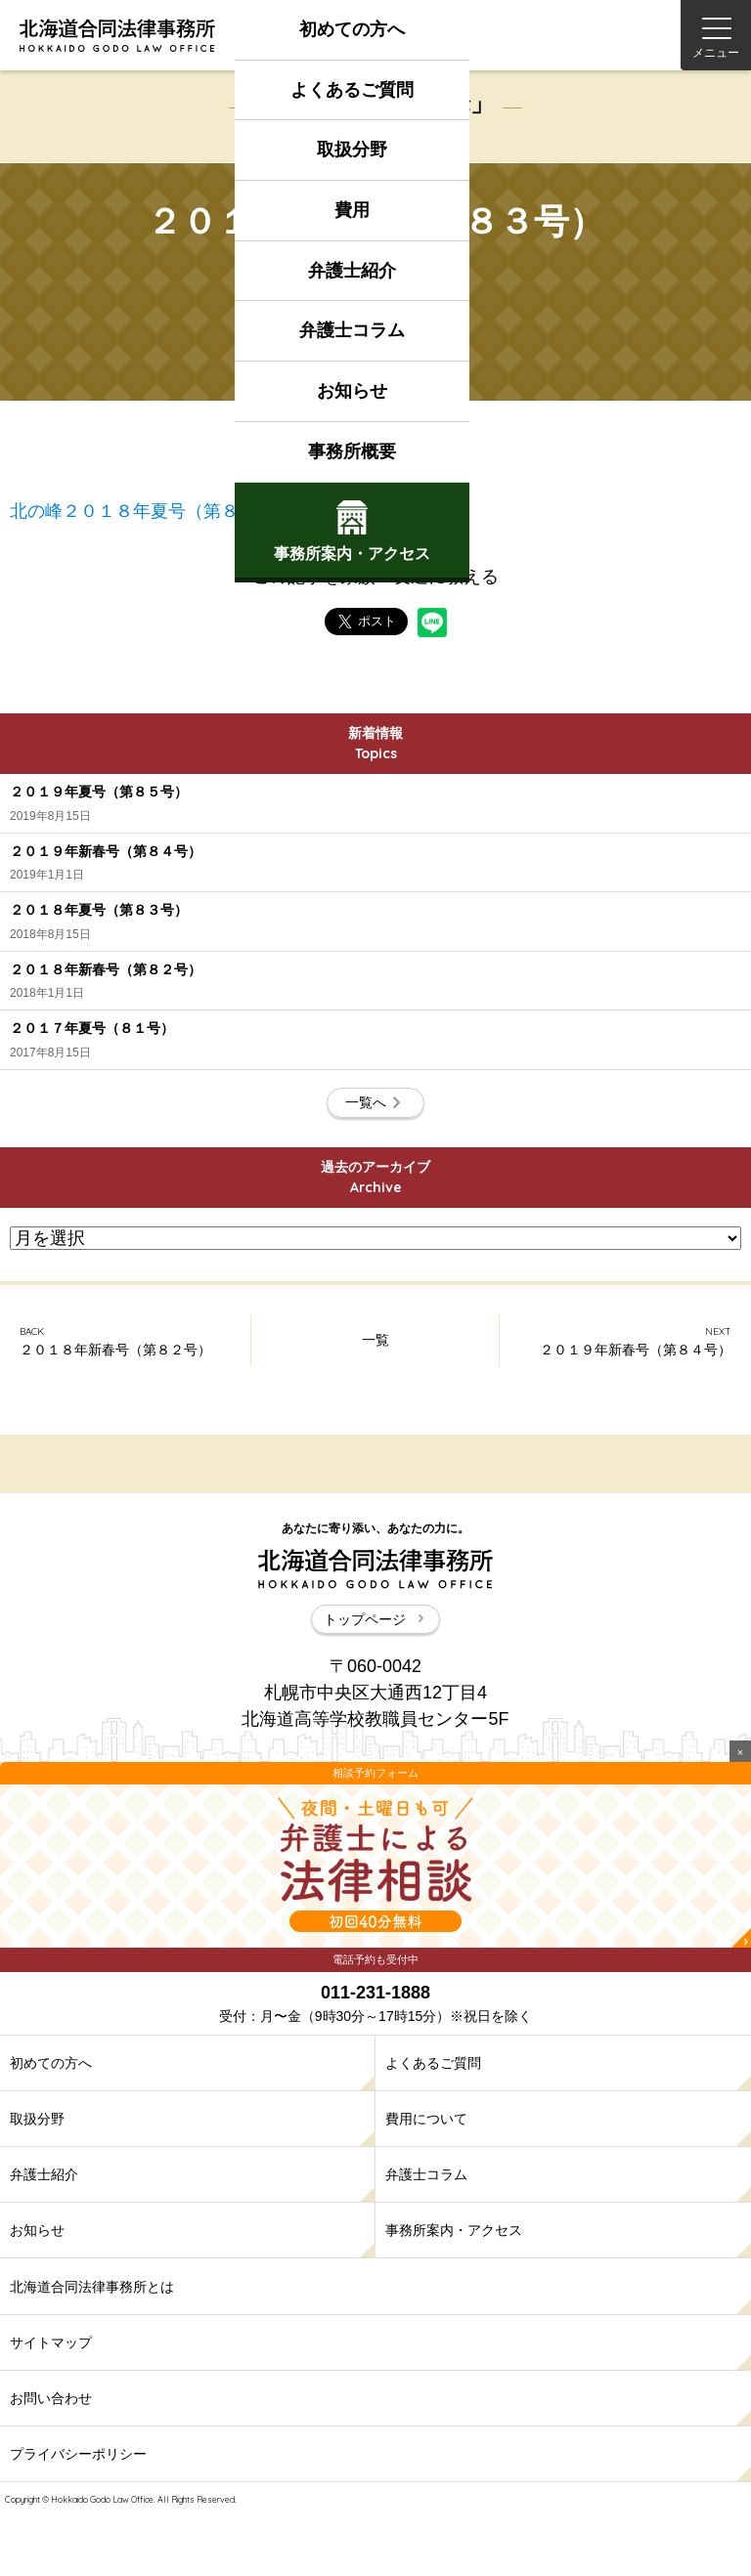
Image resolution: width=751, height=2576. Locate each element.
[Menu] (716, 35)
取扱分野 (352, 149)
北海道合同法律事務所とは (92, 2287)
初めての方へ (352, 29)
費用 (352, 210)
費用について (426, 2118)
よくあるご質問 (352, 90)
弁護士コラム (352, 330)
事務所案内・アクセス (453, 2230)
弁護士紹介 (352, 270)
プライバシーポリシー (78, 2454)
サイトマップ (51, 2342)
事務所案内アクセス (352, 531)
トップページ (375, 1619)
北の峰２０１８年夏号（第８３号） (150, 511)
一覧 (375, 1340)
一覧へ (375, 1102)
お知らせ (352, 391)
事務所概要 (352, 451)
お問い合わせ (51, 2398)
